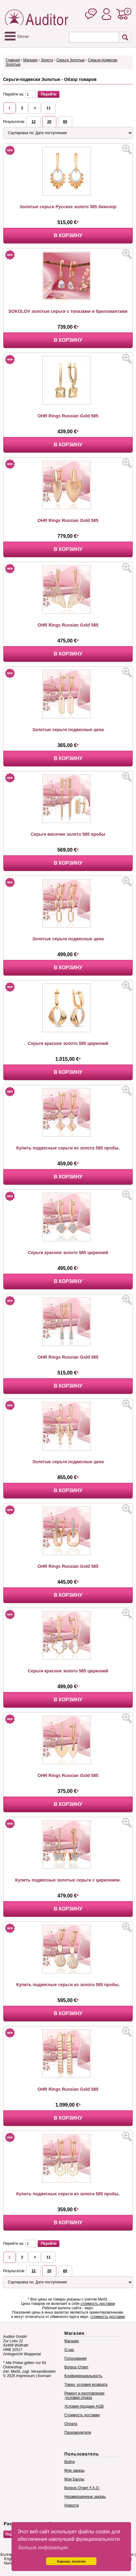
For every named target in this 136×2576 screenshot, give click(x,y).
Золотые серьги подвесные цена (68, 729)
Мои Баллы (74, 2479)
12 (33, 122)
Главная (13, 60)
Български (9, 2554)
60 (65, 122)
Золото (47, 60)
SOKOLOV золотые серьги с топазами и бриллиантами (67, 311)
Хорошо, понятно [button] (71, 2561)
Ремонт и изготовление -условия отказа (84, 2395)
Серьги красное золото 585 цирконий (68, 1043)
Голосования (75, 2358)
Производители (77, 2432)
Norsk (9, 2563)
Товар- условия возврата (85, 2384)
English (10, 2559)
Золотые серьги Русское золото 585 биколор (68, 206)
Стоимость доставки (82, 2415)
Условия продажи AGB (84, 2406)
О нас (69, 2350)
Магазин (30, 60)
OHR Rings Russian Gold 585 (68, 415)
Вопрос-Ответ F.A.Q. (82, 2488)
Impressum (25, 2376)
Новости (71, 2505)
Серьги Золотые (70, 60)
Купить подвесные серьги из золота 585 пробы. (68, 1147)
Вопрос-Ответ (76, 2367)
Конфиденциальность (83, 2376)
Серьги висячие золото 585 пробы (68, 834)
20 (49, 122)
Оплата (70, 2424)
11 (48, 108)
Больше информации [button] (43, 2547)
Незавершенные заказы (85, 2496)
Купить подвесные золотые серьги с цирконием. (68, 1880)
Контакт (44, 2376)
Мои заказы (74, 2470)
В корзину (68, 235)
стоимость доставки (98, 2303)
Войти (69, 2462)
